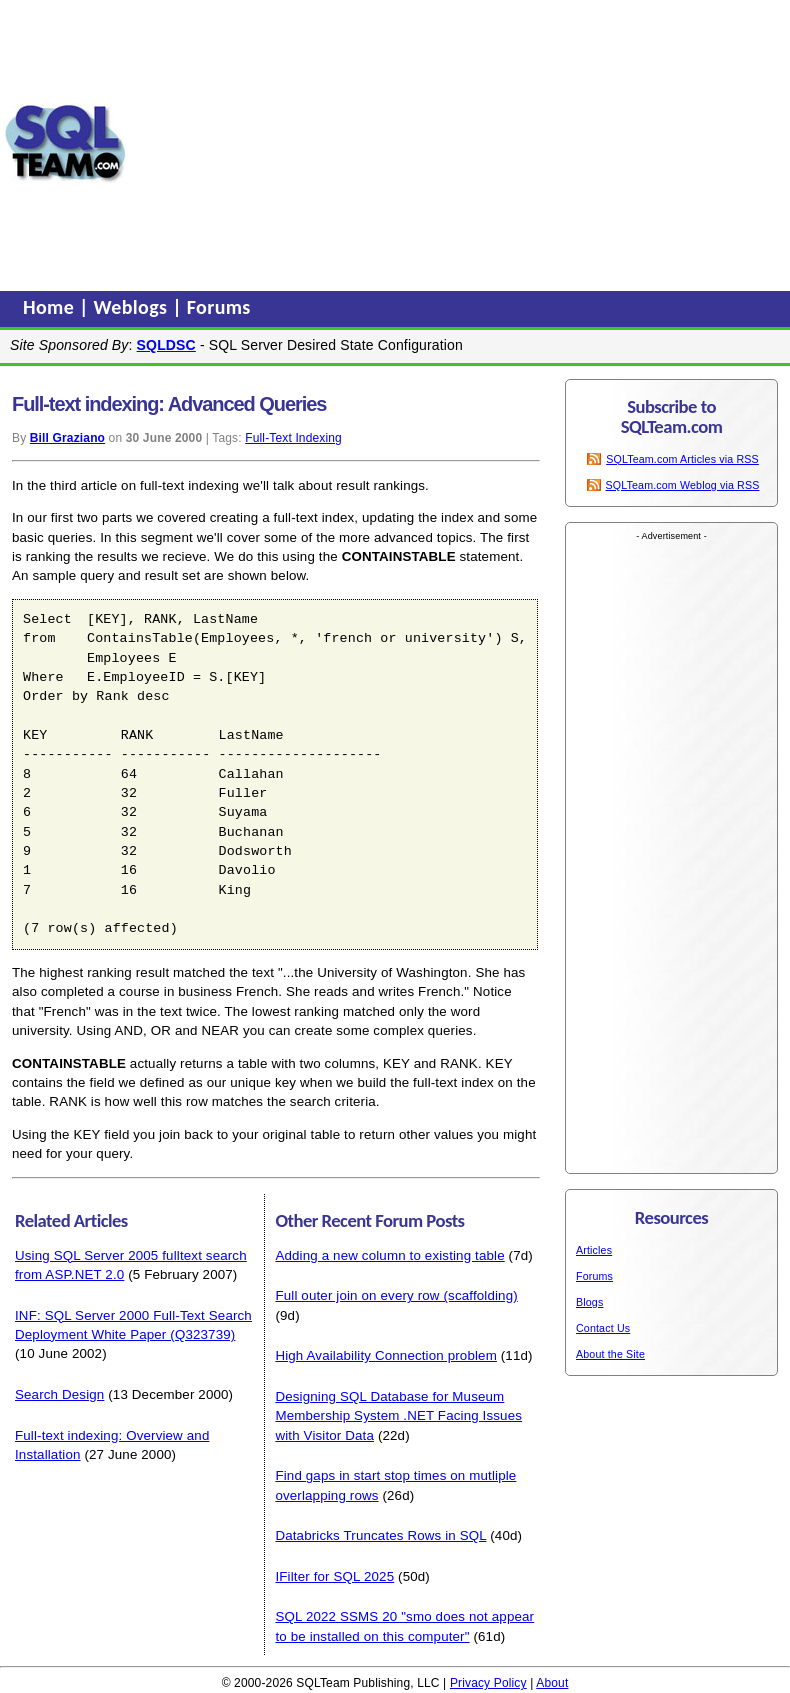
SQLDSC (166, 345)
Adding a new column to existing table (389, 1255)
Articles (594, 1250)
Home (51, 307)
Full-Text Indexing (293, 438)
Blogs (589, 1302)
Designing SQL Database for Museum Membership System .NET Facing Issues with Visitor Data (398, 1416)
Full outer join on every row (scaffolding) (396, 1295)
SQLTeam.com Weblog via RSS (683, 485)
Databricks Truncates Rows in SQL (380, 1535)
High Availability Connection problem (386, 1355)
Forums (219, 307)
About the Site (610, 1354)
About (552, 1683)
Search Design (59, 1394)
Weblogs (133, 307)
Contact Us (603, 1328)
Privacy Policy (488, 1683)
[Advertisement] (458, 143)
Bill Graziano (67, 438)
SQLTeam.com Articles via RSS (682, 459)
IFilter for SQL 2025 (334, 1576)
